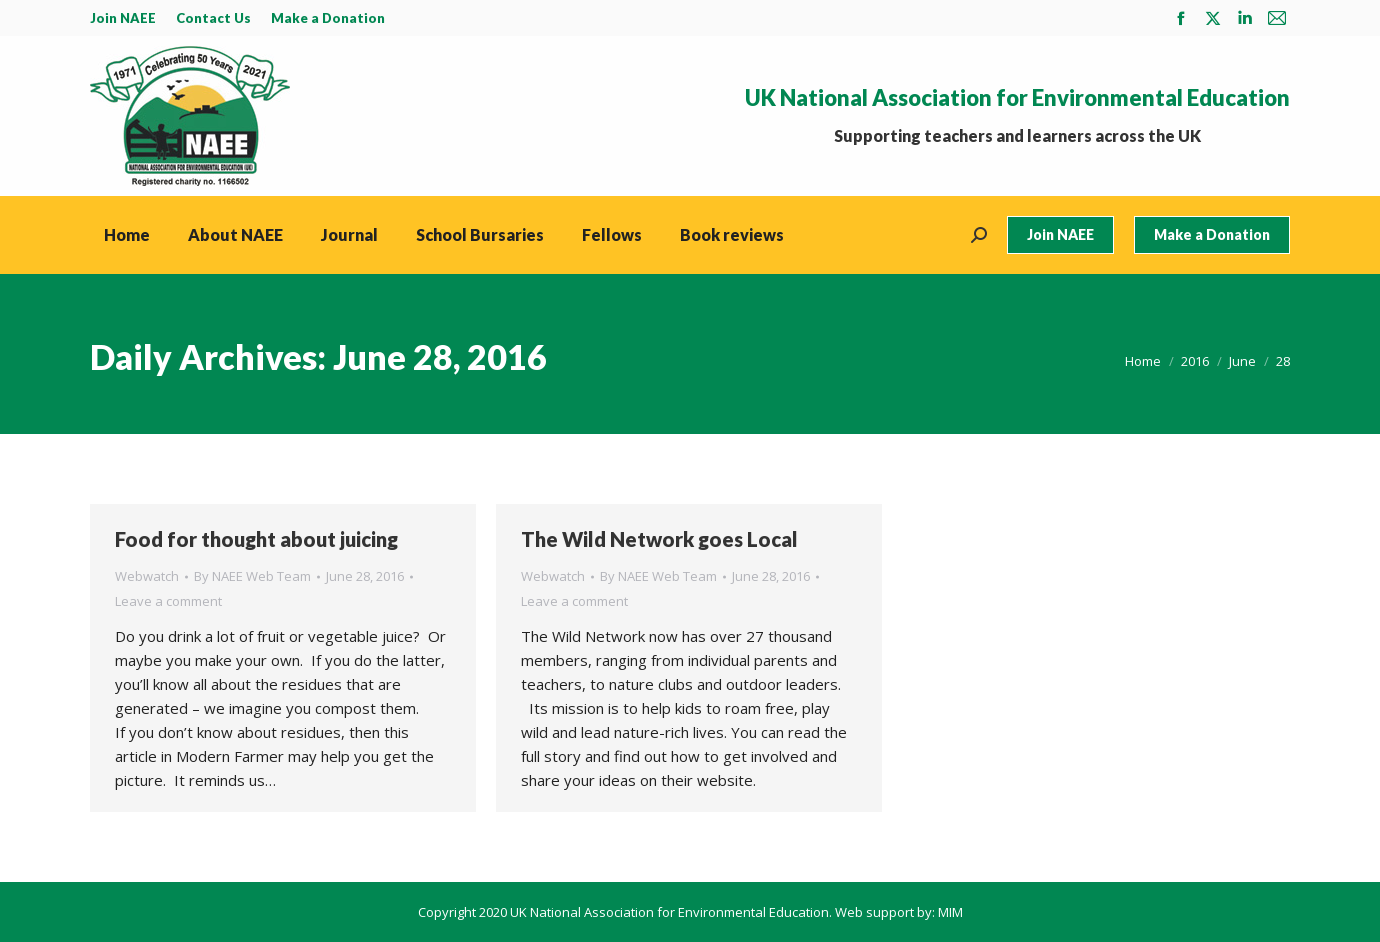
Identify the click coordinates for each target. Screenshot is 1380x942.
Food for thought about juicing (256, 539)
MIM (950, 912)
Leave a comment (168, 601)
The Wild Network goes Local (659, 539)
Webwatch (147, 576)
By (252, 576)
